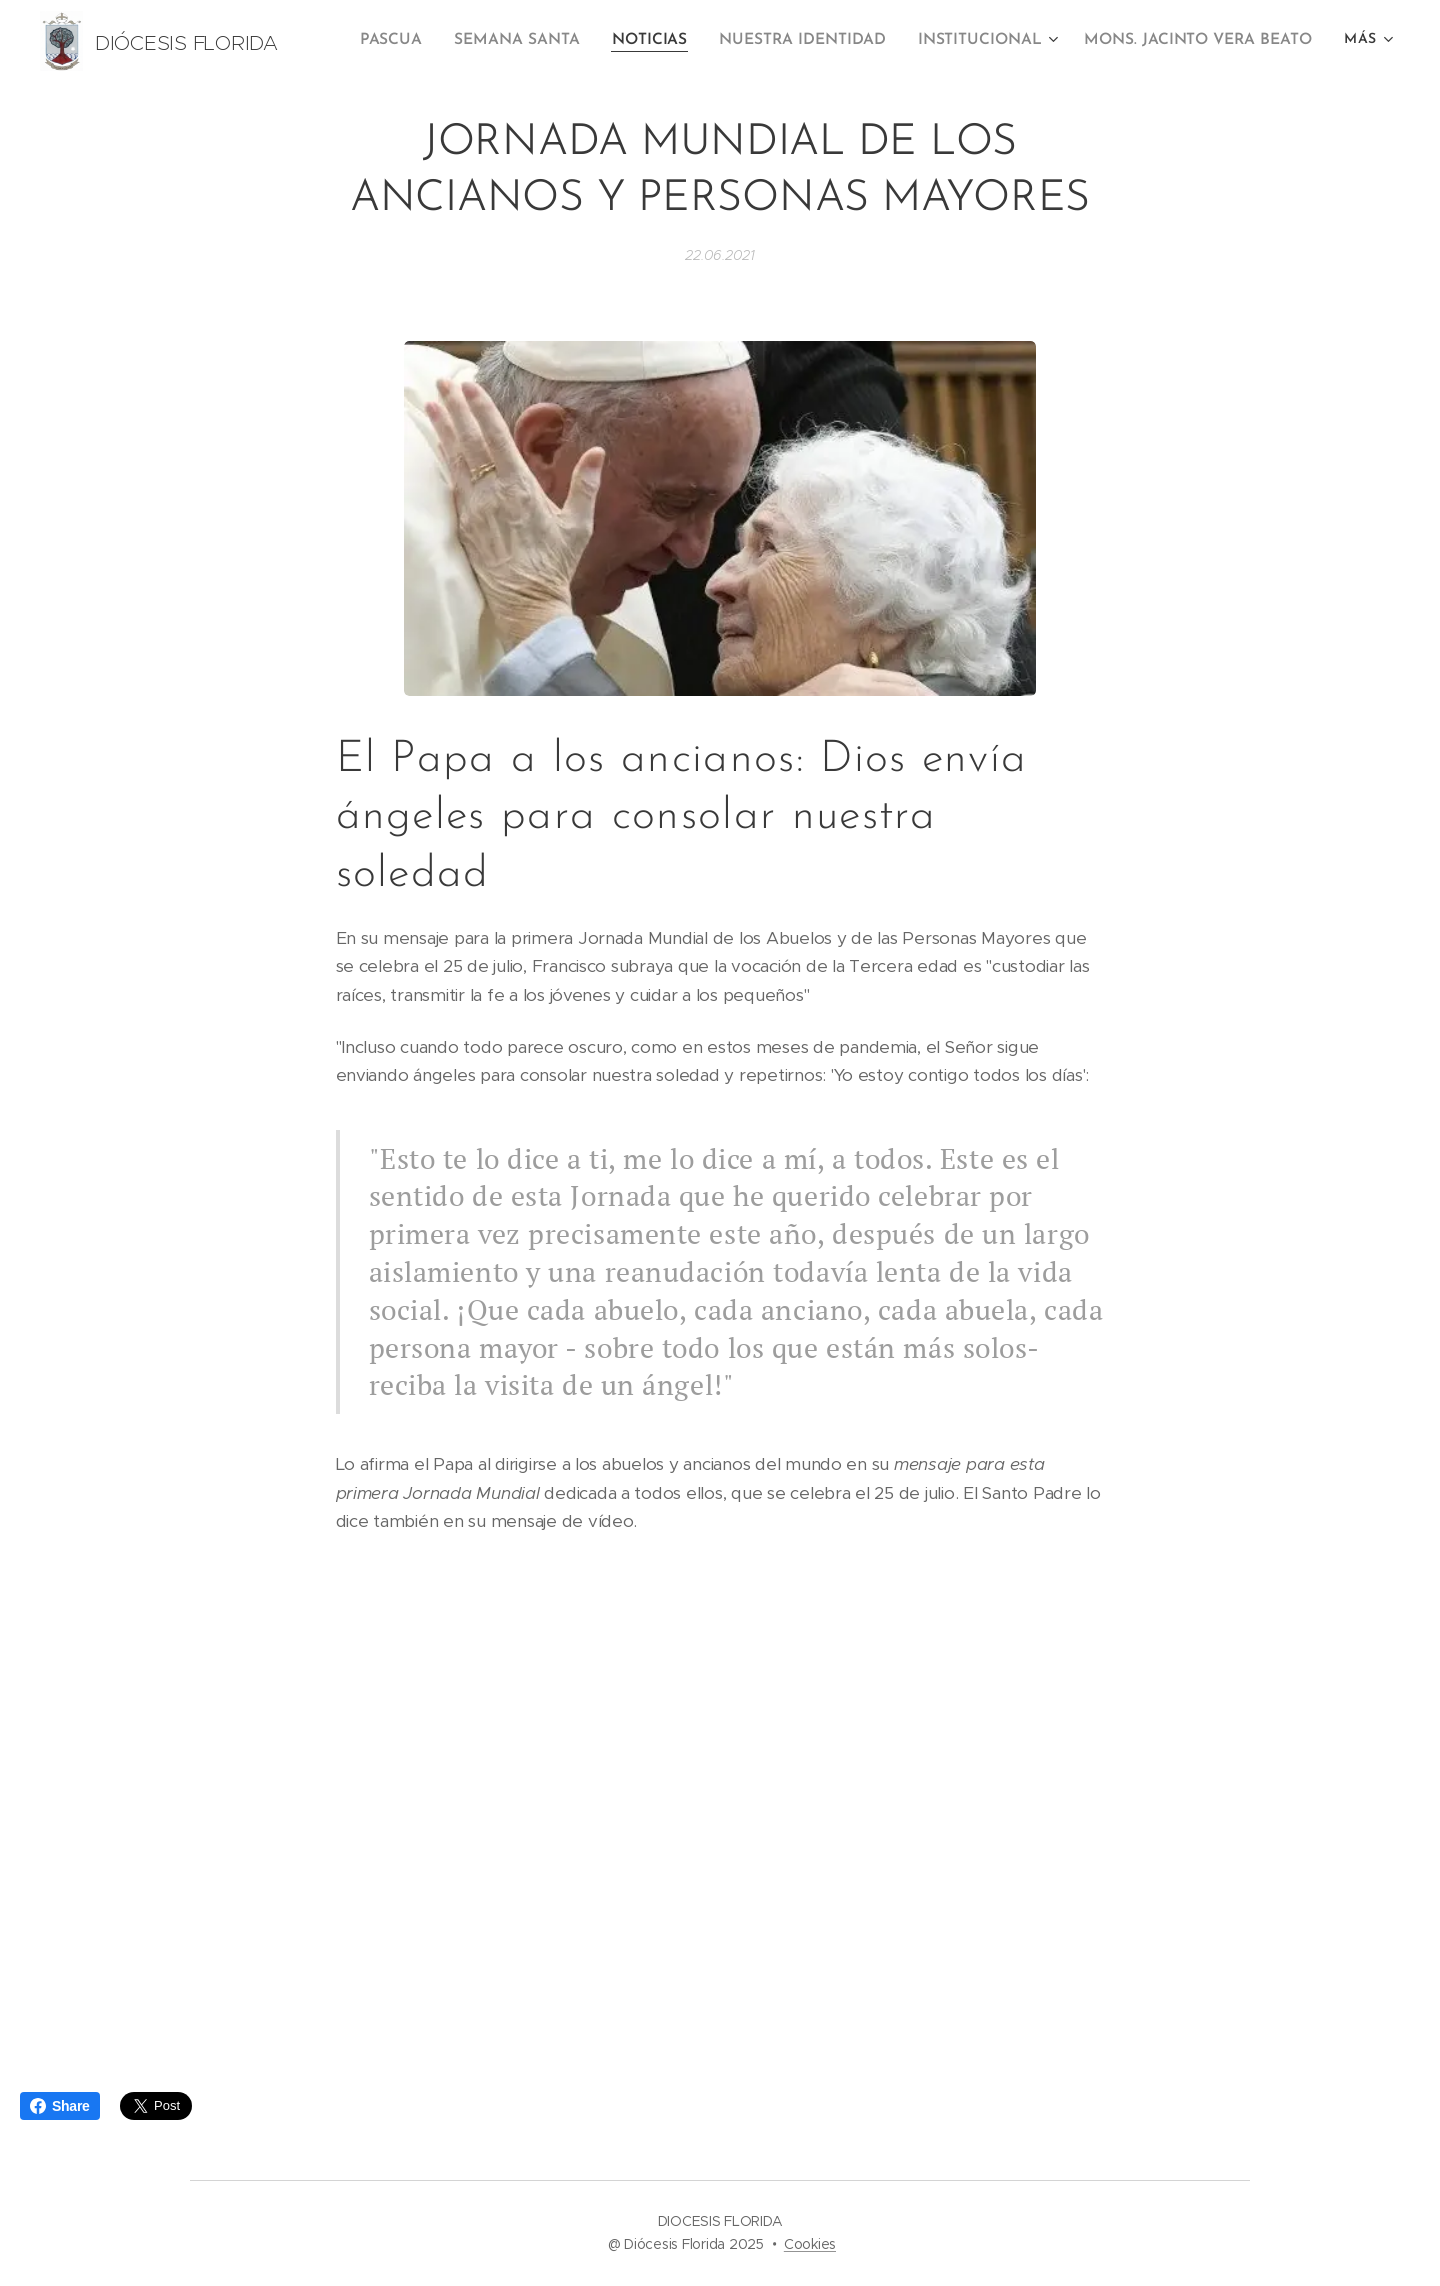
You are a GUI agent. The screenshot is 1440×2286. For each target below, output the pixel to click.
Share (60, 2106)
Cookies (810, 2244)
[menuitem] (420, 41)
